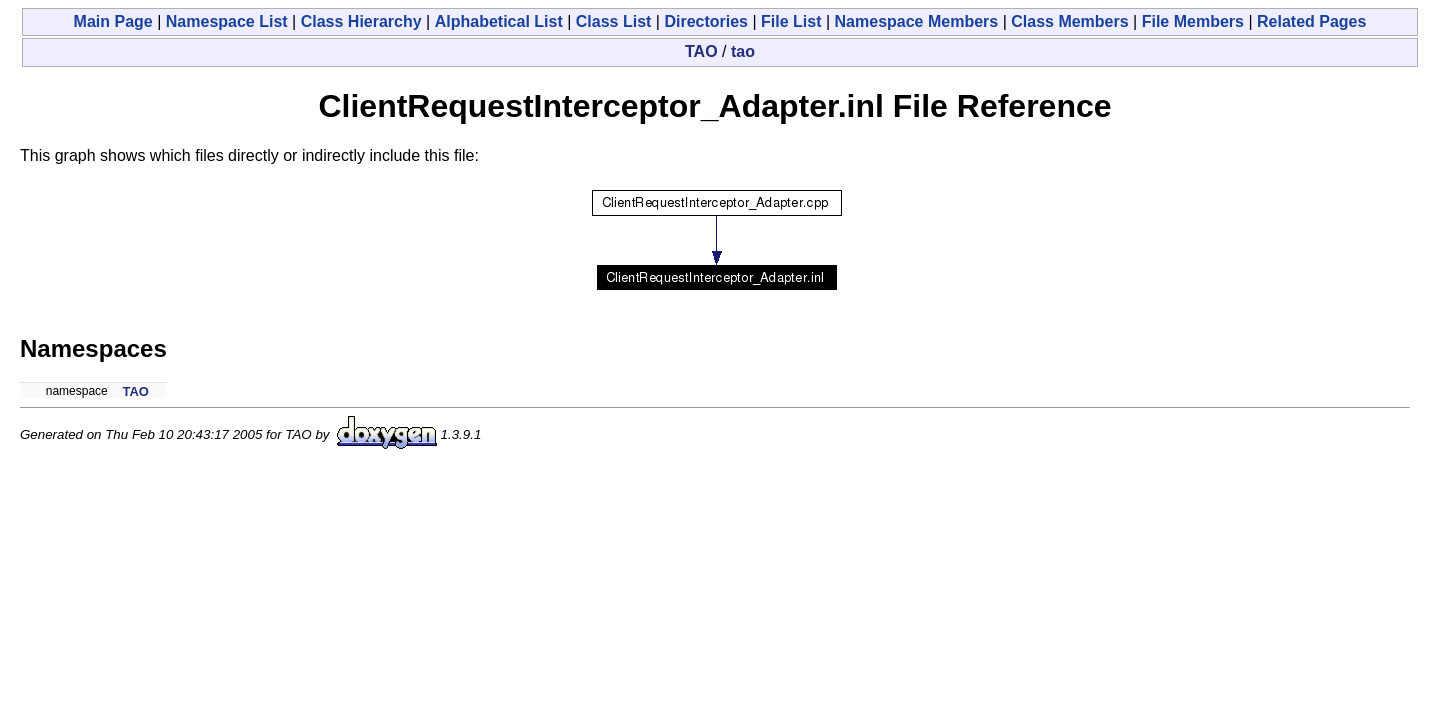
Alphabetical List (499, 21)
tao (743, 51)
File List (791, 21)
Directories (706, 21)
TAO (701, 51)
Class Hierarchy (361, 21)
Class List (614, 21)
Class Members (1069, 21)
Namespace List (227, 21)
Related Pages (1311, 21)
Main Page (113, 21)
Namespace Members (917, 21)
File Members (1193, 21)
